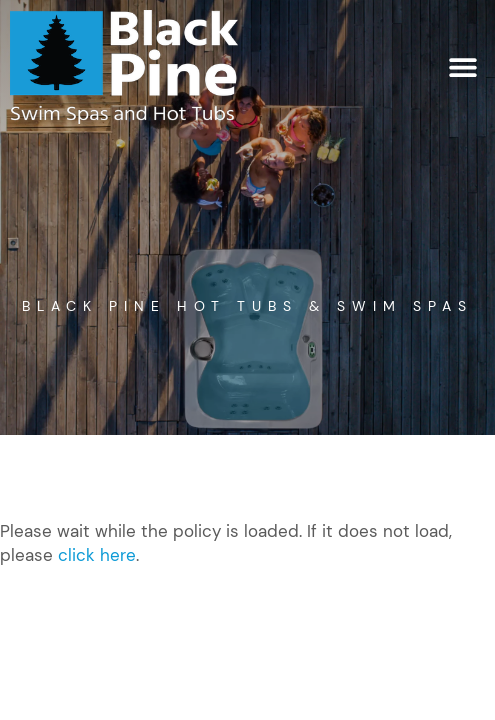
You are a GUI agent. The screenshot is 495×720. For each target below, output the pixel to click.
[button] (462, 66)
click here (97, 555)
